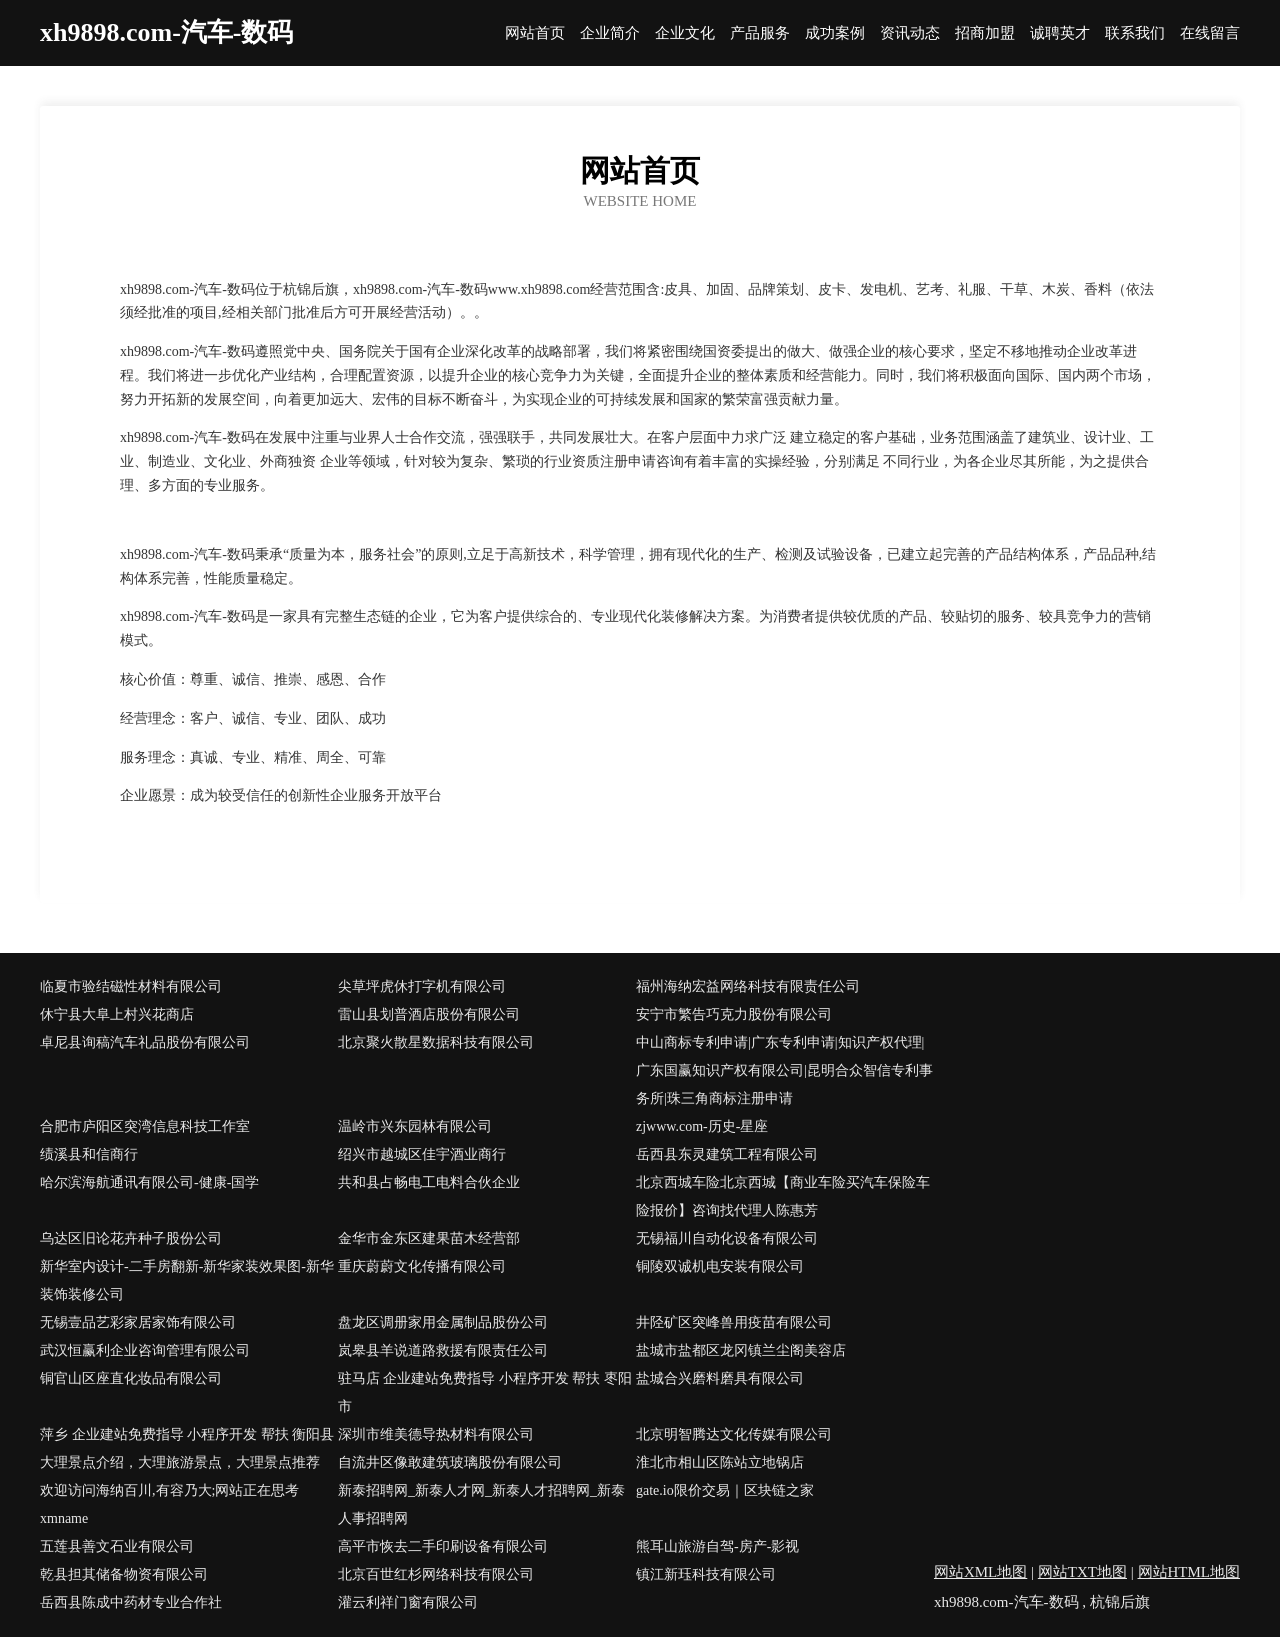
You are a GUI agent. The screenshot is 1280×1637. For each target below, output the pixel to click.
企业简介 (610, 33)
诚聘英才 (1060, 33)
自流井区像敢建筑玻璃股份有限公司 (450, 1462)
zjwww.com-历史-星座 (702, 1126)
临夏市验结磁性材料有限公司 (131, 986)
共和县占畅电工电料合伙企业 (429, 1182)
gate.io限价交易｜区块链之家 (725, 1490)
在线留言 (1210, 33)
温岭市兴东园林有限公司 (415, 1126)
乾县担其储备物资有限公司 (124, 1574)
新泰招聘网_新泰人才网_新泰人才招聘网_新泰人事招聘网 (481, 1504)
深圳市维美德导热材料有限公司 (436, 1434)
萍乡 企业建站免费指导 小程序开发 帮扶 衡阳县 (187, 1434)
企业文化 (685, 33)
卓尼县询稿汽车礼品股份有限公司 (145, 1042)
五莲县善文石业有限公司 (117, 1546)
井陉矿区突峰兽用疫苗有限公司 (734, 1322)
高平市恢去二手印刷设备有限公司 (443, 1546)
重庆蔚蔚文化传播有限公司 (422, 1266)
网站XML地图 (980, 1572)
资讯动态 (910, 33)
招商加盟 (985, 33)
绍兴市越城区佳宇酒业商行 (422, 1154)
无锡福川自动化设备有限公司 (727, 1238)
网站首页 (535, 33)
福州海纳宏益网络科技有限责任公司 (748, 986)
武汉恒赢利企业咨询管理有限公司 (145, 1350)
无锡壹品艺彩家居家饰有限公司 (138, 1322)
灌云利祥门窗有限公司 (408, 1602)
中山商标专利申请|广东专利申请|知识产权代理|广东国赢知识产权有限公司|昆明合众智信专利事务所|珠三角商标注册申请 (784, 1070)
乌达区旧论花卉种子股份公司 (131, 1238)
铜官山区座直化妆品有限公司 (131, 1378)
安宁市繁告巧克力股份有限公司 (734, 1014)
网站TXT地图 (1082, 1572)
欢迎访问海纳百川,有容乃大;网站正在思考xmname (169, 1504)
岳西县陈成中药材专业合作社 (131, 1602)
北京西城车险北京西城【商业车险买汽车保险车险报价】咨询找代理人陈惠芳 (783, 1196)
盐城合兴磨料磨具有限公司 (720, 1378)
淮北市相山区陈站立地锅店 (720, 1462)
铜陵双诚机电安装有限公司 (720, 1266)
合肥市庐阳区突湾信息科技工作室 (145, 1126)
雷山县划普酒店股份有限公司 (429, 1014)
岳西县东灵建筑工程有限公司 (727, 1154)
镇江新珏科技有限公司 (706, 1574)
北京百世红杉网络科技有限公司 (436, 1574)
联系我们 (1135, 33)
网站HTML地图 (1189, 1572)
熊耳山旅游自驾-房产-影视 (717, 1546)
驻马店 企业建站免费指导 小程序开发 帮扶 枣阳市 (485, 1392)
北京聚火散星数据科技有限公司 (436, 1042)
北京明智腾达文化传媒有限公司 (734, 1434)
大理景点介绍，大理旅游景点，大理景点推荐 (180, 1462)
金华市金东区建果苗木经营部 (429, 1238)
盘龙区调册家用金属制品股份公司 (443, 1322)
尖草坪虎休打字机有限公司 (422, 986)
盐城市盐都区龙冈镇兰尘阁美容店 (741, 1350)
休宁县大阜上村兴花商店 (117, 1014)
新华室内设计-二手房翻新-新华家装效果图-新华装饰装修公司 (187, 1280)
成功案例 (835, 33)
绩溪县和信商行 (89, 1154)
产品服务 (760, 33)
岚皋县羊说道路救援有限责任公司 (443, 1350)
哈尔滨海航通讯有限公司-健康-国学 (149, 1182)
